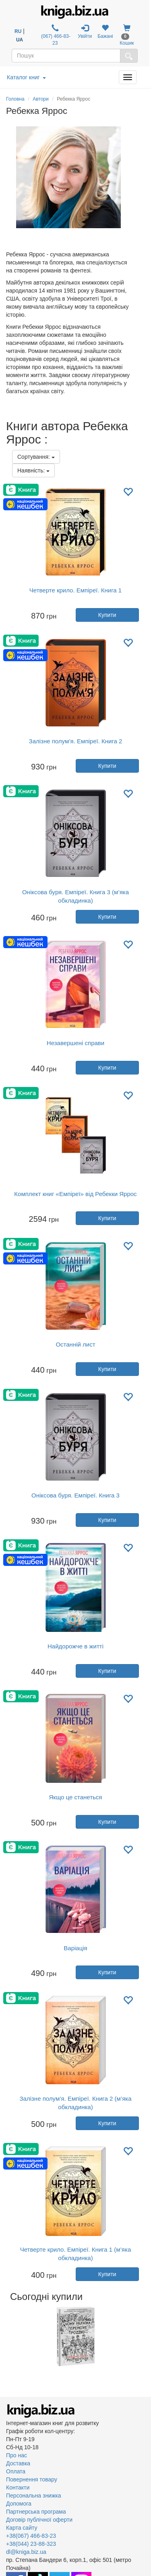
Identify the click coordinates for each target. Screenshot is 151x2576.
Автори (41, 99)
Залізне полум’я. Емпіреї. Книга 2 (75, 741)
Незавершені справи (75, 1042)
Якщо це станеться (75, 1797)
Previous (7, 2336)
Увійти (85, 31)
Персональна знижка (33, 2495)
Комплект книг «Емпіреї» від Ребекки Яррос (75, 1193)
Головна (15, 99)
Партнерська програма (36, 2511)
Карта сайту (21, 2527)
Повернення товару (31, 2479)
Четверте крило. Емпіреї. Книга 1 (75, 590)
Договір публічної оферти (39, 2519)
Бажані (105, 31)
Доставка (18, 2463)
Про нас (16, 2455)
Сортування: (36, 457)
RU (17, 31)
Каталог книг (26, 77)
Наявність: (33, 470)
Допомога (18, 2503)
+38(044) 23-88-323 (31, 2544)
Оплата (15, 2471)
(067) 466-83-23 (55, 35)
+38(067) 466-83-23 (31, 2536)
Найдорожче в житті (75, 1646)
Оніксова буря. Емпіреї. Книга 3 (75, 1495)
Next (144, 2336)
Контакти (17, 2487)
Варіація (75, 1948)
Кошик (127, 35)
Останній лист (75, 1344)
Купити (107, 615)
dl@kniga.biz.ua (26, 2552)
